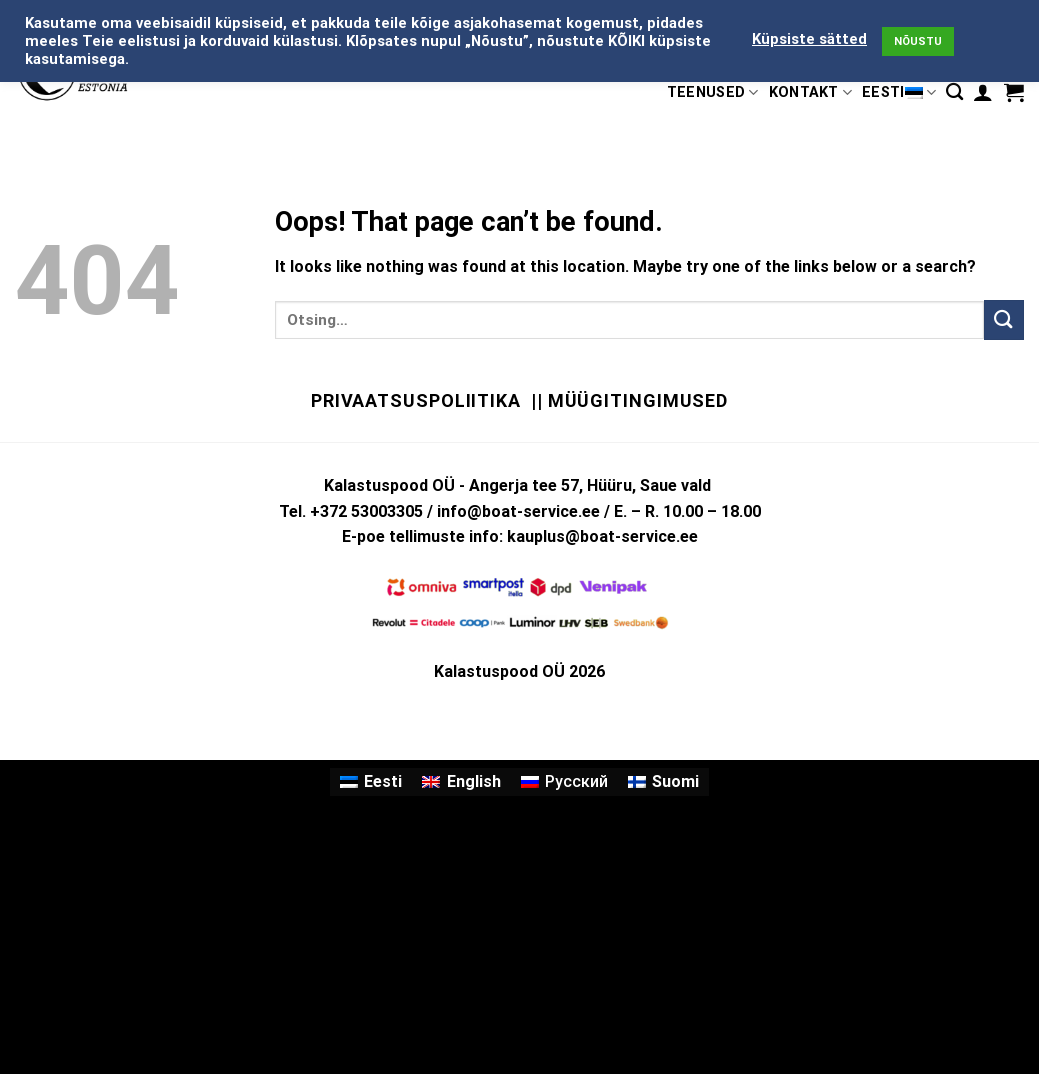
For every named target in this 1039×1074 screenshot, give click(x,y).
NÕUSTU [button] (918, 41)
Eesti (899, 92)
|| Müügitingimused (629, 400)
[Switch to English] (461, 782)
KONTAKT (811, 92)
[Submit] (1004, 319)
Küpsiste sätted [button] (809, 39)
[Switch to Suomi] (663, 782)
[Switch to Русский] (564, 782)
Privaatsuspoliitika (416, 400)
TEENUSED (713, 92)
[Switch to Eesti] (371, 782)
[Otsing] (954, 92)
